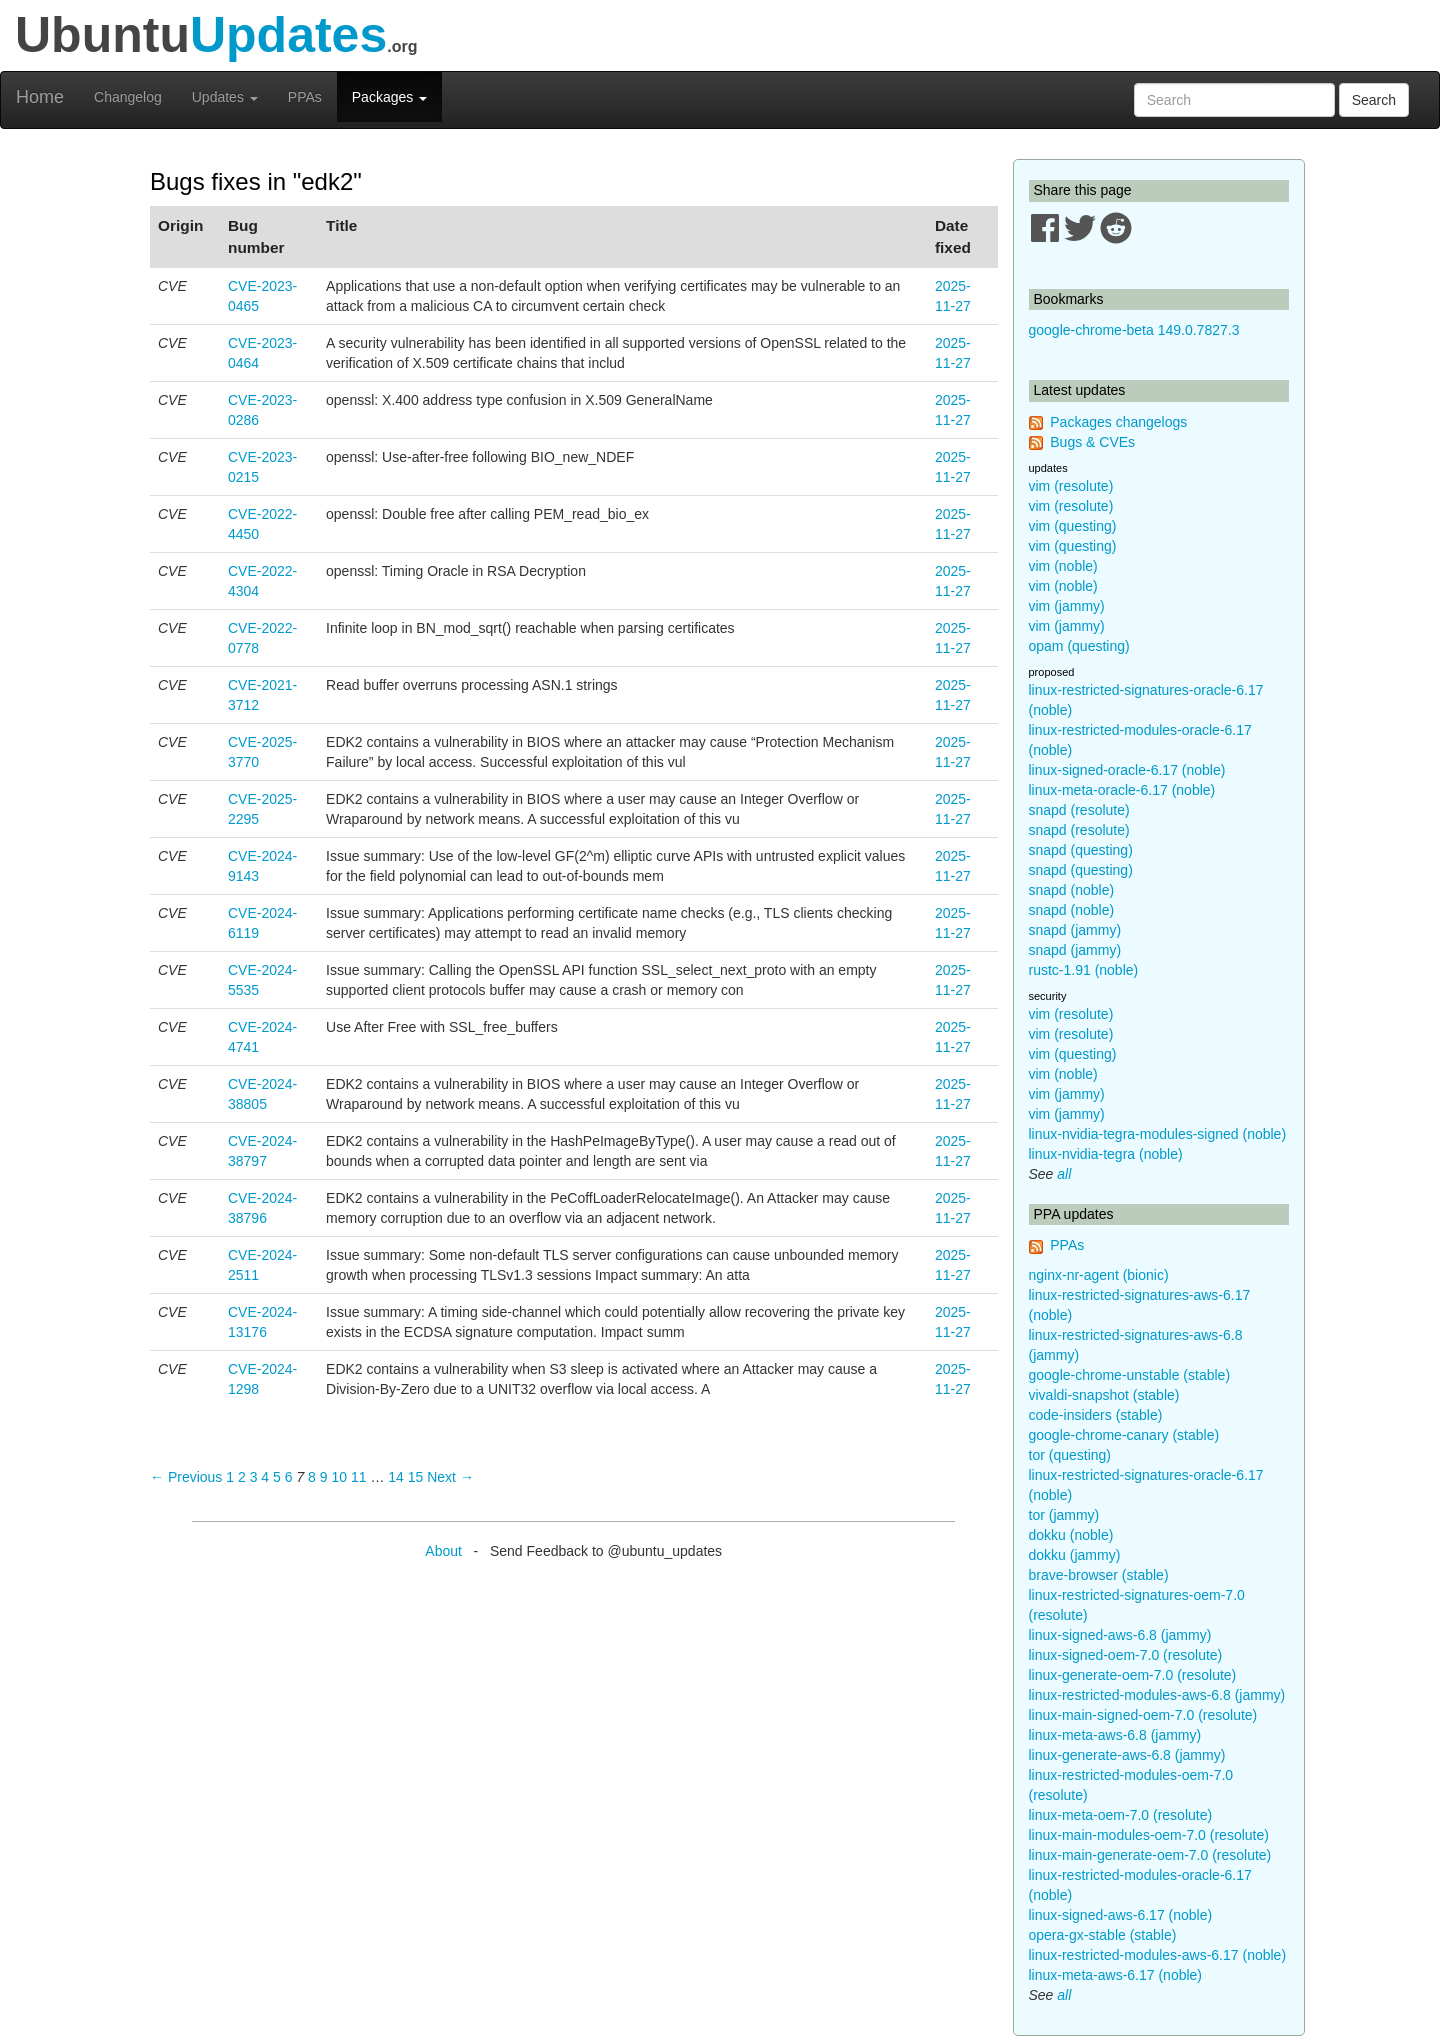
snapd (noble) (1072, 890)
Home (40, 97)
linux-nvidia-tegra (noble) (1106, 1154)
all (1064, 1174)
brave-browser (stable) (1099, 1575)
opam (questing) (1079, 646)
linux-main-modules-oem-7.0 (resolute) (1149, 1835)
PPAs (305, 97)
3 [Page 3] (254, 1477)
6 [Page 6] (289, 1477)
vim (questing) (1073, 526)
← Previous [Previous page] (186, 1477)
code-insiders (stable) (1096, 1415)
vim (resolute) (1071, 486)
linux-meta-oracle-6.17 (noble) (1122, 790)
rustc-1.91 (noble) (1084, 970)
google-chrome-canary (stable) (1124, 1435)
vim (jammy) (1067, 606)
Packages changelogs (1118, 422)
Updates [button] (225, 97)
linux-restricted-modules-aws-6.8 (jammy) (1157, 1695)
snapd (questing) (1081, 850)
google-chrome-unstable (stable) (1130, 1375)
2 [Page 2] (242, 1477)
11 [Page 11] (359, 1477)
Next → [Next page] (450, 1477)
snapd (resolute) (1079, 810)
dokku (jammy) (1075, 1555)
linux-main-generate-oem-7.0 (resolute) (1150, 1855)
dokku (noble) (1071, 1535)
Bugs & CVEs (1092, 442)
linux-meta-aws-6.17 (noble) (1116, 1975)
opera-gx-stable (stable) (1103, 1935)
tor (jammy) (1064, 1515)
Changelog (128, 97)
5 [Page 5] (277, 1477)
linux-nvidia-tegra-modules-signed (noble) (1158, 1134)
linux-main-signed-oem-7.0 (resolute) (1143, 1715)
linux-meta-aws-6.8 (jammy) (1115, 1735)
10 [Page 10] (339, 1477)
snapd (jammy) (1075, 930)
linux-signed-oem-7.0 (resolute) (1126, 1655)
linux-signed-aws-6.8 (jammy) (1120, 1635)
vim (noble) (1063, 566)
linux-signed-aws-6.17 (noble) (1121, 1915)
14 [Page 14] (396, 1477)
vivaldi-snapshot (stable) (1104, 1395)
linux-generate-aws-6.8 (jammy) (1127, 1755)
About (443, 1551)
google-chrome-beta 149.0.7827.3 (1134, 330)
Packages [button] (389, 97)
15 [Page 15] (416, 1477)
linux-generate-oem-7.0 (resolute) (1133, 1675)
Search (1374, 100)
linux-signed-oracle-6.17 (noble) (1127, 770)
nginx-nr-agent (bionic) (1099, 1275)
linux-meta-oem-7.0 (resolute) (1121, 1815)
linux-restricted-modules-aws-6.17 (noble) (1158, 1955)
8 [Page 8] (312, 1477)
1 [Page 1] (230, 1477)
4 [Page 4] (265, 1477)
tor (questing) (1070, 1455)
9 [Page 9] (324, 1477)
